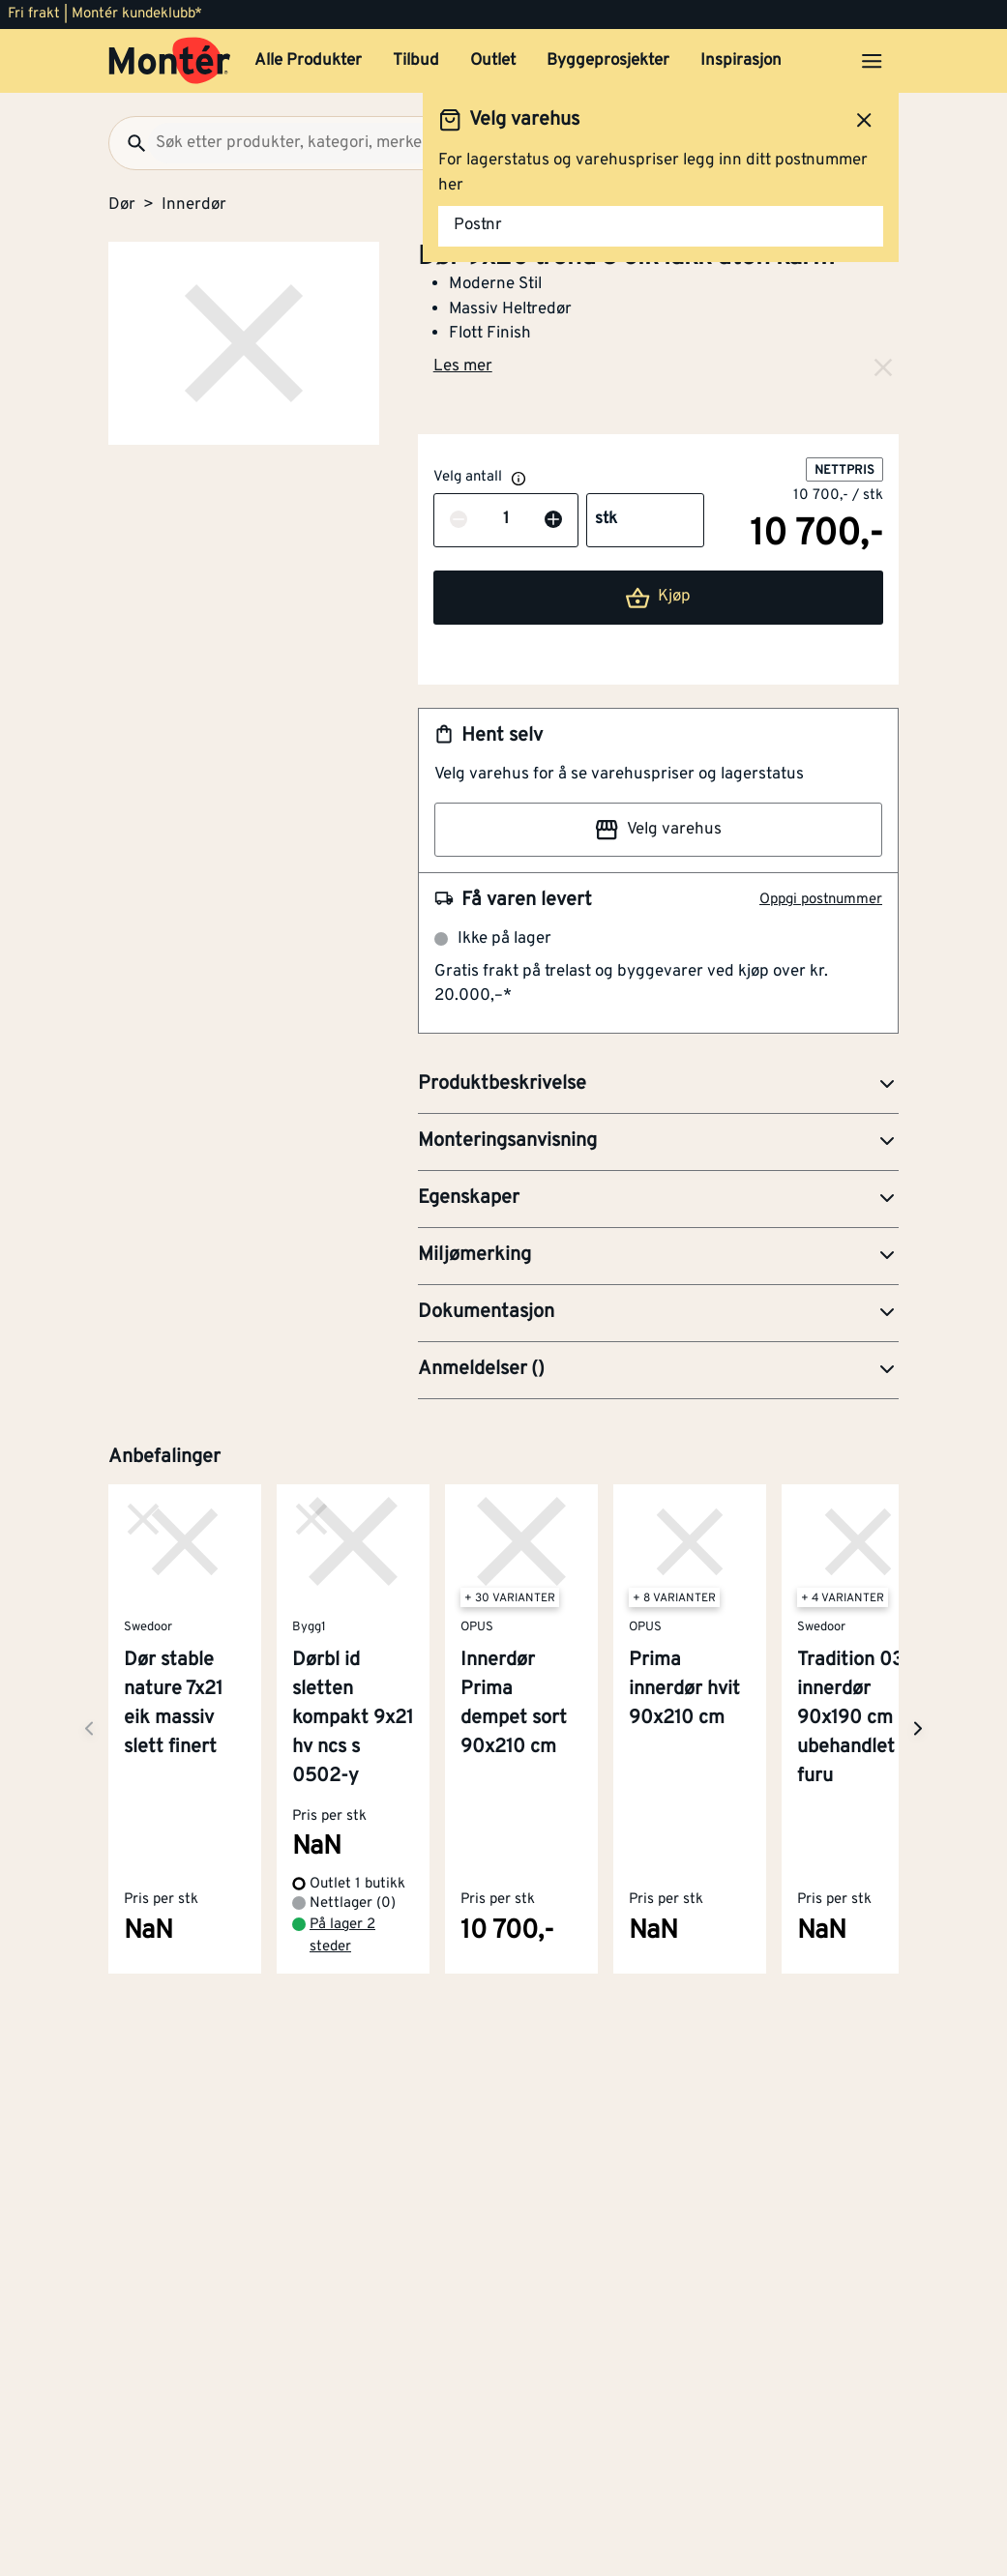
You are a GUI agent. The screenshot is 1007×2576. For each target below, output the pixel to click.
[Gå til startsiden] (169, 61)
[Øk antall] (553, 520)
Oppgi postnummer (820, 900)
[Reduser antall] (458, 520)
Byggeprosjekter (608, 61)
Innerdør (194, 205)
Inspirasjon (741, 61)
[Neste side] (89, 1728)
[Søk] (128, 143)
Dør (121, 205)
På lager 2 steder (342, 1936)
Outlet (493, 61)
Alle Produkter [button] (308, 61)
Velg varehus (658, 829)
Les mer (462, 366)
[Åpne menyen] (871, 61)
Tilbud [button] (416, 61)
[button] (658, 1085)
